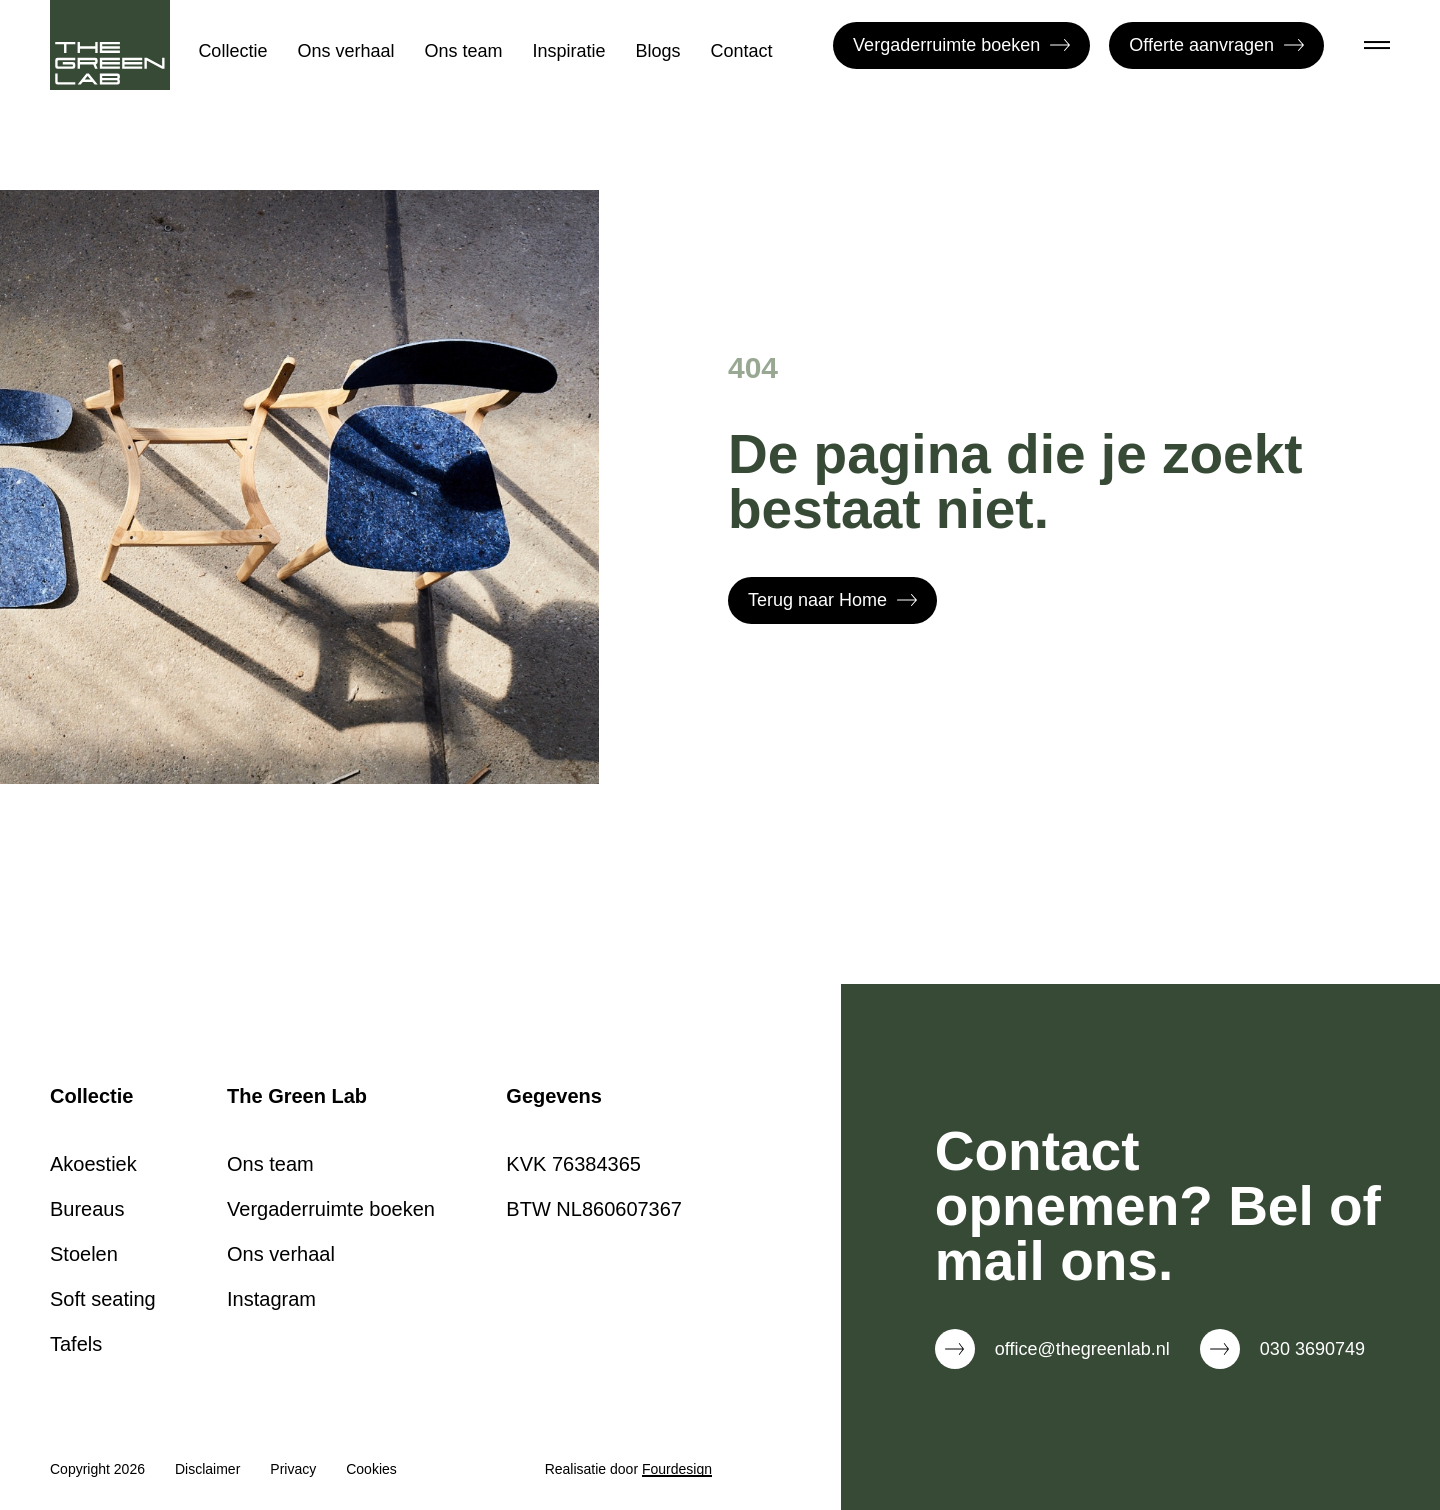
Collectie (232, 51)
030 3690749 (1312, 1349)
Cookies (371, 1469)
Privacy (293, 1469)
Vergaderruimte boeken (961, 45)
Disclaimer (207, 1469)
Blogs (658, 51)
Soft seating (103, 1299)
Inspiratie (569, 51)
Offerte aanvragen (1216, 45)
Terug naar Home (832, 600)
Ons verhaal (345, 51)
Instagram (271, 1299)
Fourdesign (677, 1469)
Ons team (463, 51)
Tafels (76, 1344)
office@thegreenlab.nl (1082, 1349)
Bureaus (87, 1209)
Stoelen (84, 1254)
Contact (742, 51)
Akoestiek (93, 1164)
